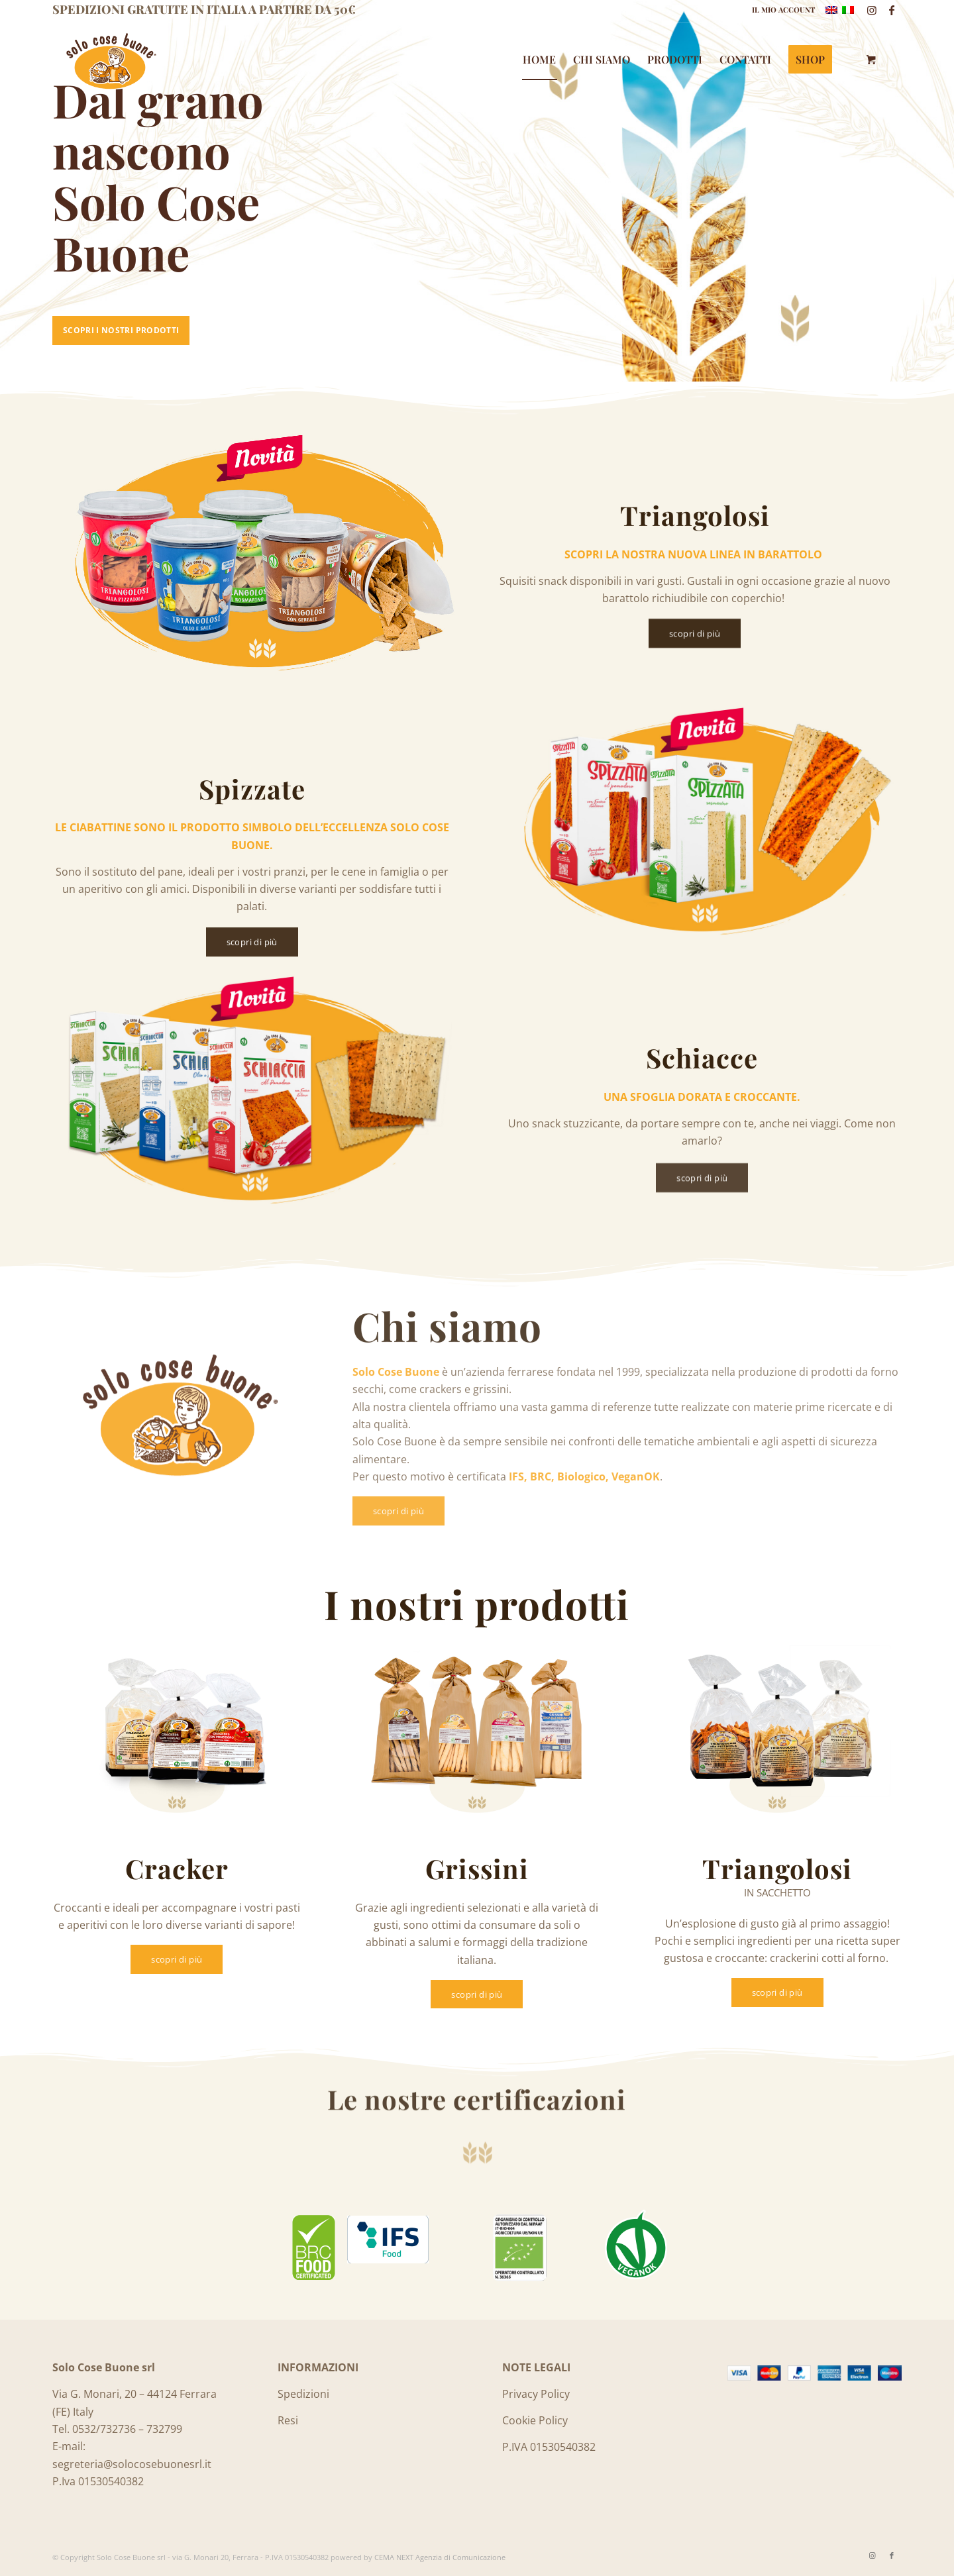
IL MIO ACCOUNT (783, 10)
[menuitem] (780, 10)
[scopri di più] (695, 637)
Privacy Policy (536, 2394)
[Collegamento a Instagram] (871, 10)
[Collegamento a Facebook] (892, 10)
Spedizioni (303, 2394)
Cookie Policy (535, 2420)
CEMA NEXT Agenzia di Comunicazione (439, 2557)
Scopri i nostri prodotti (121, 330)
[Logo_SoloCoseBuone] (109, 59)
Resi (288, 2420)
